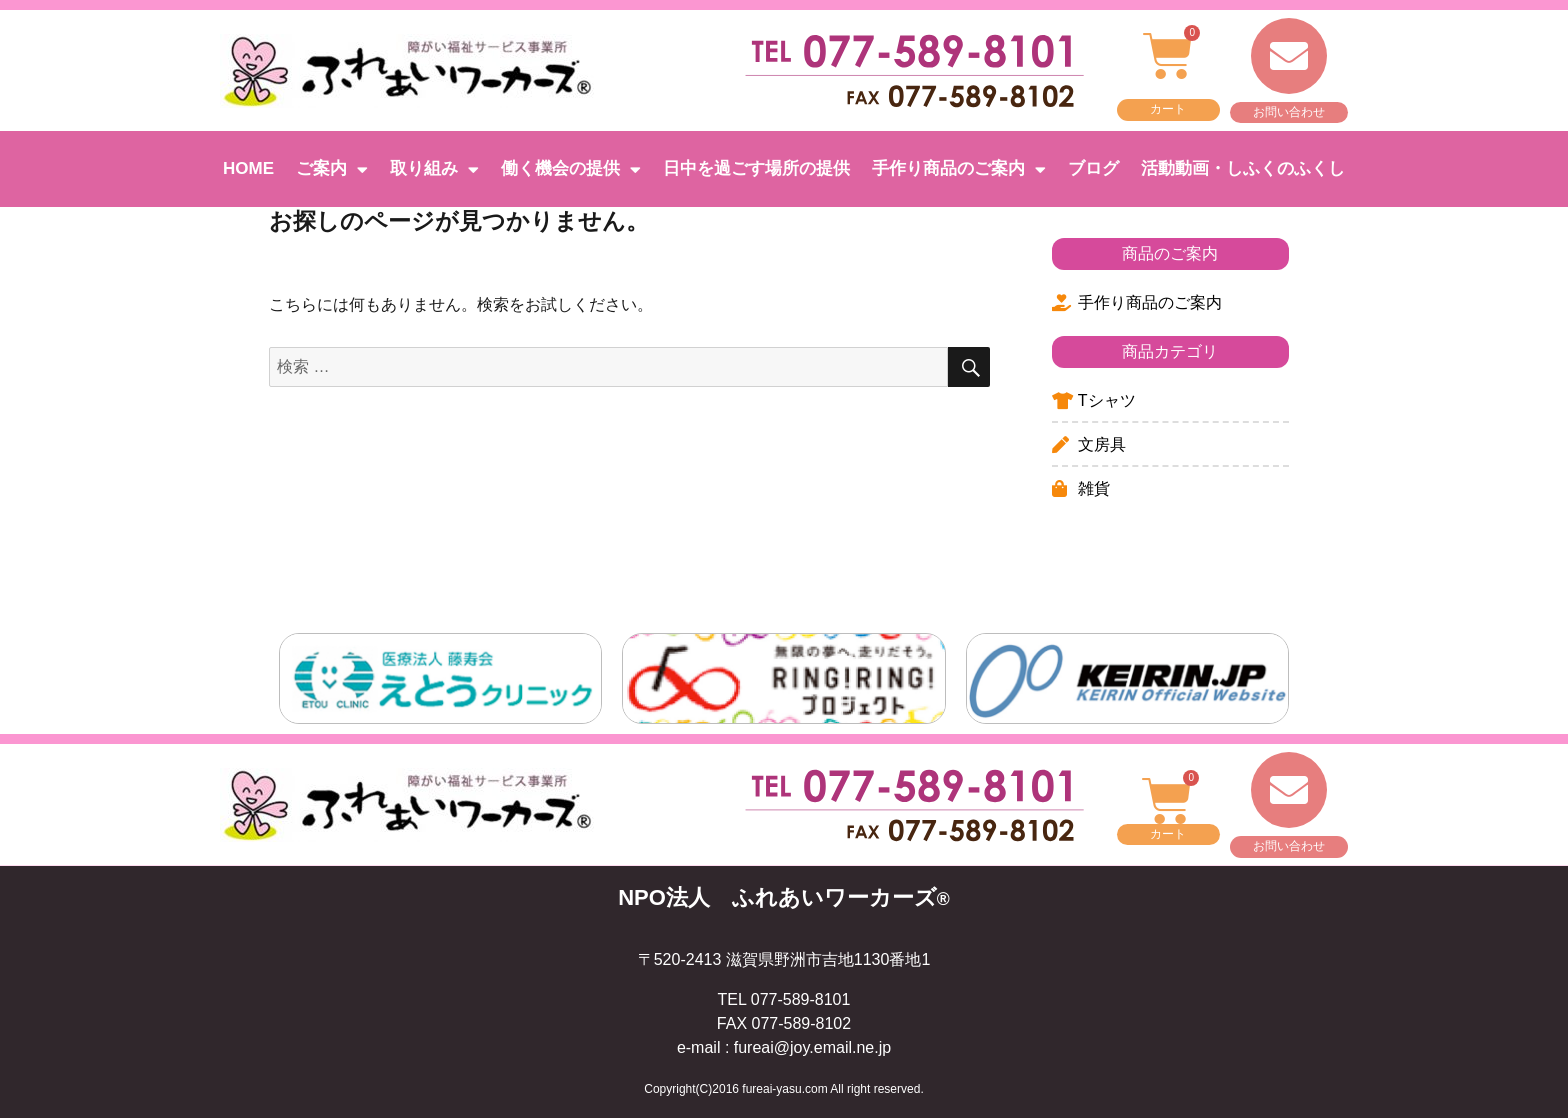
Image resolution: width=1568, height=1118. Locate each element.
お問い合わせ (1289, 112)
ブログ (1093, 168)
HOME (248, 168)
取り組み (434, 169)
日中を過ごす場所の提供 (756, 168)
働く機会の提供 (571, 169)
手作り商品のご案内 (959, 169)
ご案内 (332, 169)
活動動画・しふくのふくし (1243, 168)
